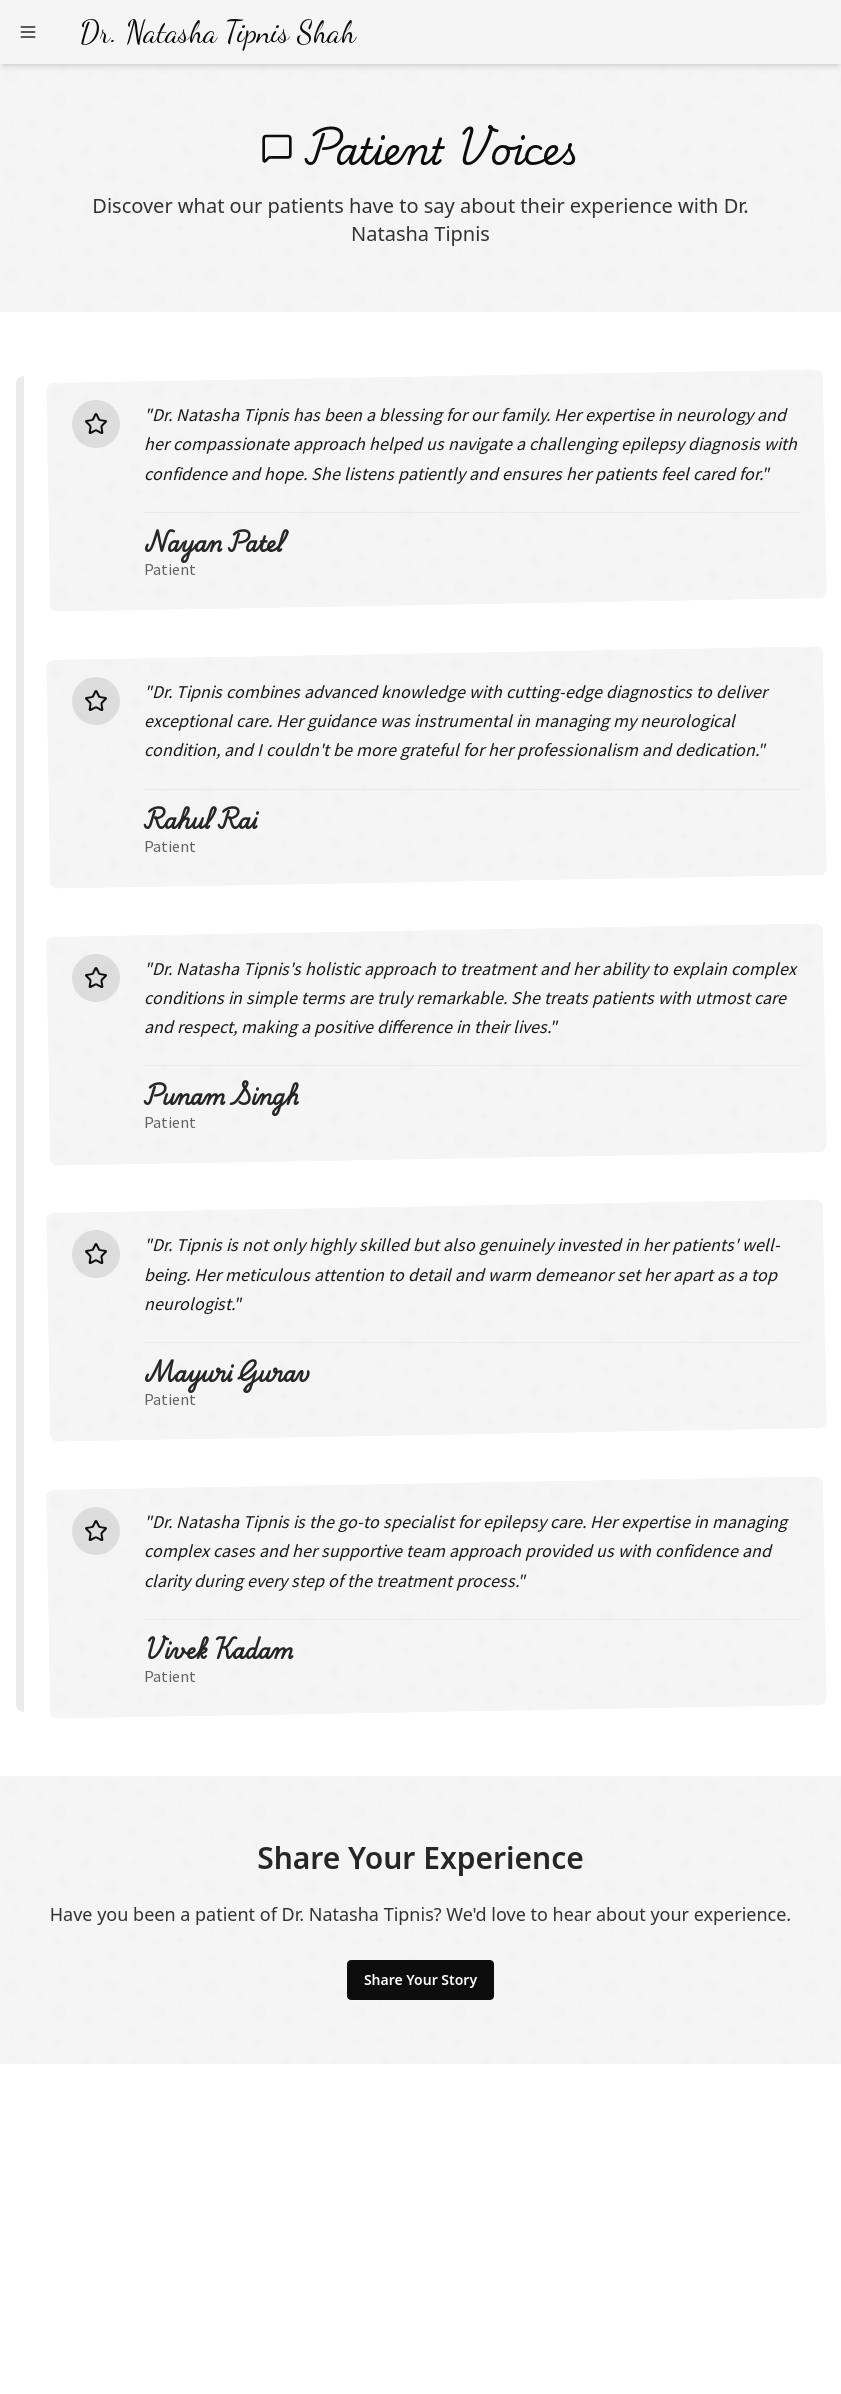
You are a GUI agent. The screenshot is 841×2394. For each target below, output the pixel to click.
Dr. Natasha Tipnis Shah (218, 32)
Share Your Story (420, 1979)
